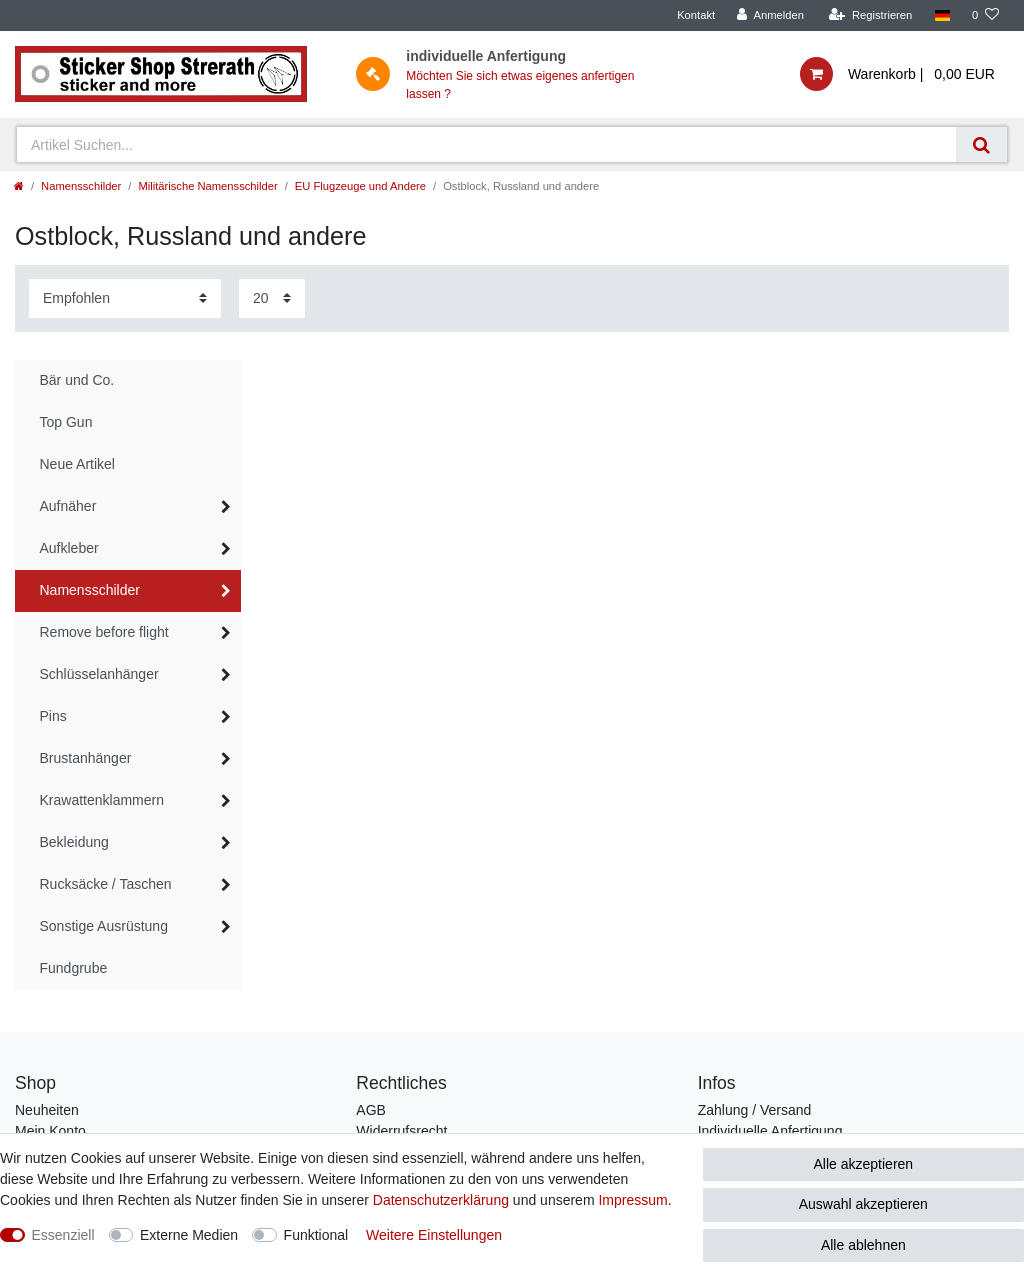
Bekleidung (74, 842)
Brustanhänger (86, 758)
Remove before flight (104, 632)
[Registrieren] (870, 15)
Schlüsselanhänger (99, 674)
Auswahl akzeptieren (863, 1204)
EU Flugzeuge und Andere (360, 186)
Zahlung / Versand (755, 1110)
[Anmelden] (770, 15)
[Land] (941, 15)
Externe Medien (189, 1235)
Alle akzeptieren (864, 1164)
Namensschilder (81, 186)
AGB (371, 1110)
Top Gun (66, 422)
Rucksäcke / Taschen (106, 884)
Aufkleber (69, 548)
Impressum (632, 1200)
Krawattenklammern (102, 800)
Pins (53, 716)
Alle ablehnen (863, 1245)
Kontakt (696, 15)
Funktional (316, 1235)
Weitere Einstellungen (434, 1235)
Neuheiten (47, 1110)
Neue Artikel (77, 464)
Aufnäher (68, 506)
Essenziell (63, 1235)
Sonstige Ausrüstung (104, 926)
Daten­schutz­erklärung (441, 1200)
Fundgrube (74, 968)
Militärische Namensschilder (207, 186)
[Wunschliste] (985, 15)
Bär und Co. (77, 380)
